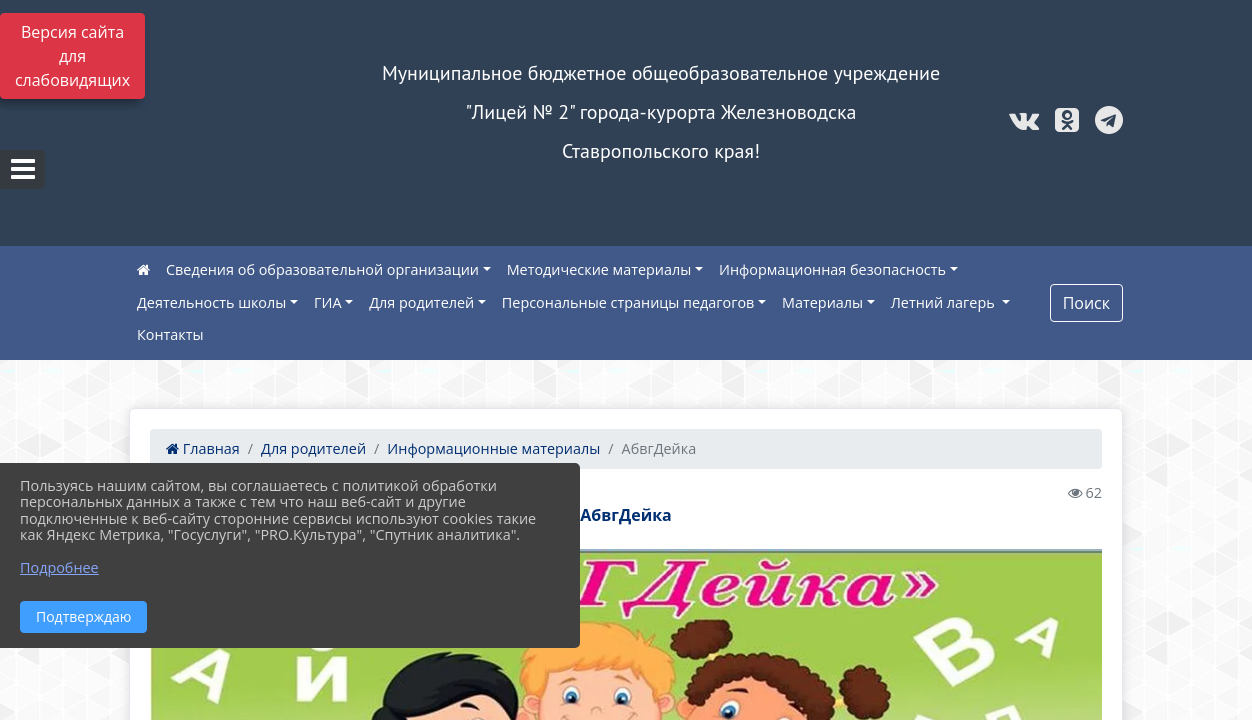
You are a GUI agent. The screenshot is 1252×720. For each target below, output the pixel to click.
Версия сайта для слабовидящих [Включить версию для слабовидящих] (72, 56)
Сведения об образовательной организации (322, 269)
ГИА (328, 302)
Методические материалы (599, 269)
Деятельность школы (211, 302)
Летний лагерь (945, 302)
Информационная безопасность (832, 269)
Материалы (822, 302)
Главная (203, 448)
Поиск (1086, 303)
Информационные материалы (493, 448)
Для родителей (421, 302)
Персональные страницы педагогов (628, 302)
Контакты (170, 334)
